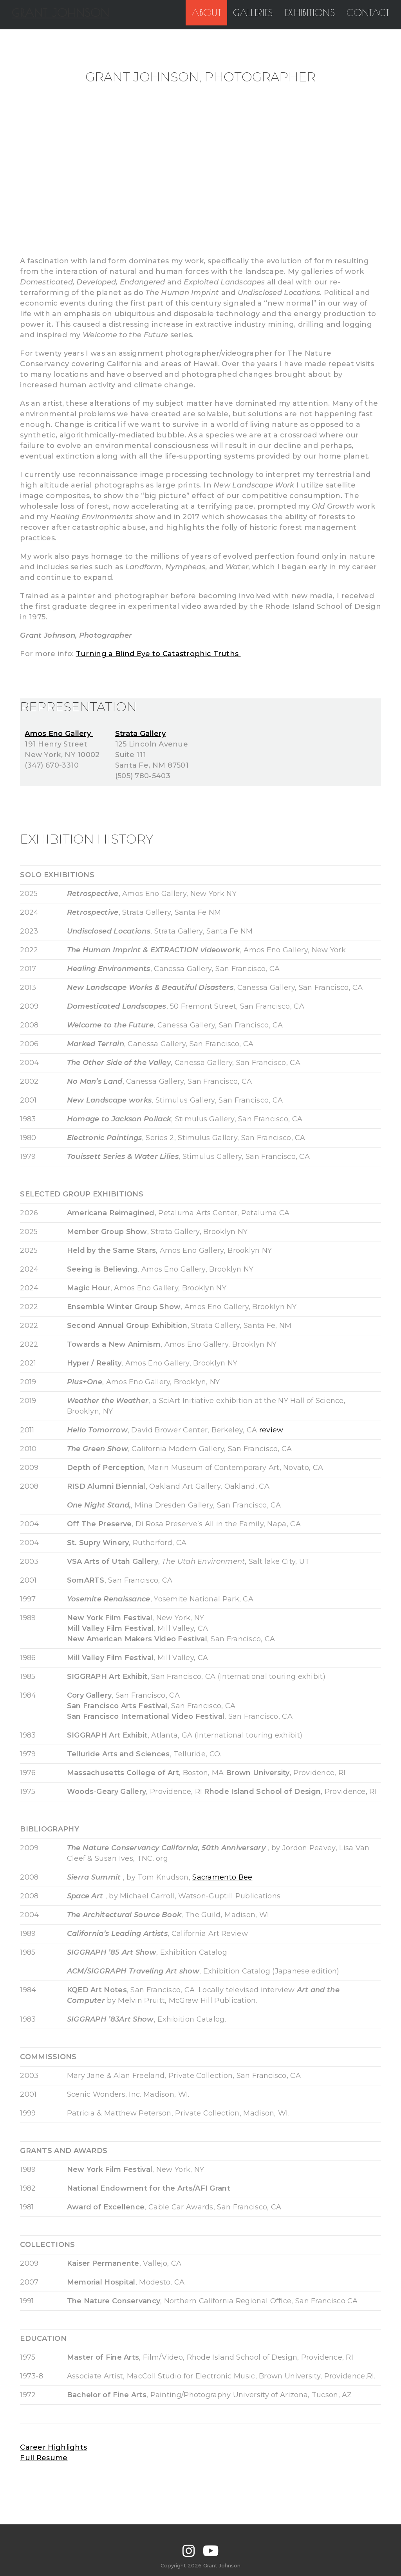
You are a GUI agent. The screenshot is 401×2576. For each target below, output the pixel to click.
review (271, 1430)
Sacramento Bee (222, 1877)
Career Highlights (53, 2447)
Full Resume (43, 2458)
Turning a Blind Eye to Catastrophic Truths (158, 653)
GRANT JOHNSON (59, 12)
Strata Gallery (140, 733)
